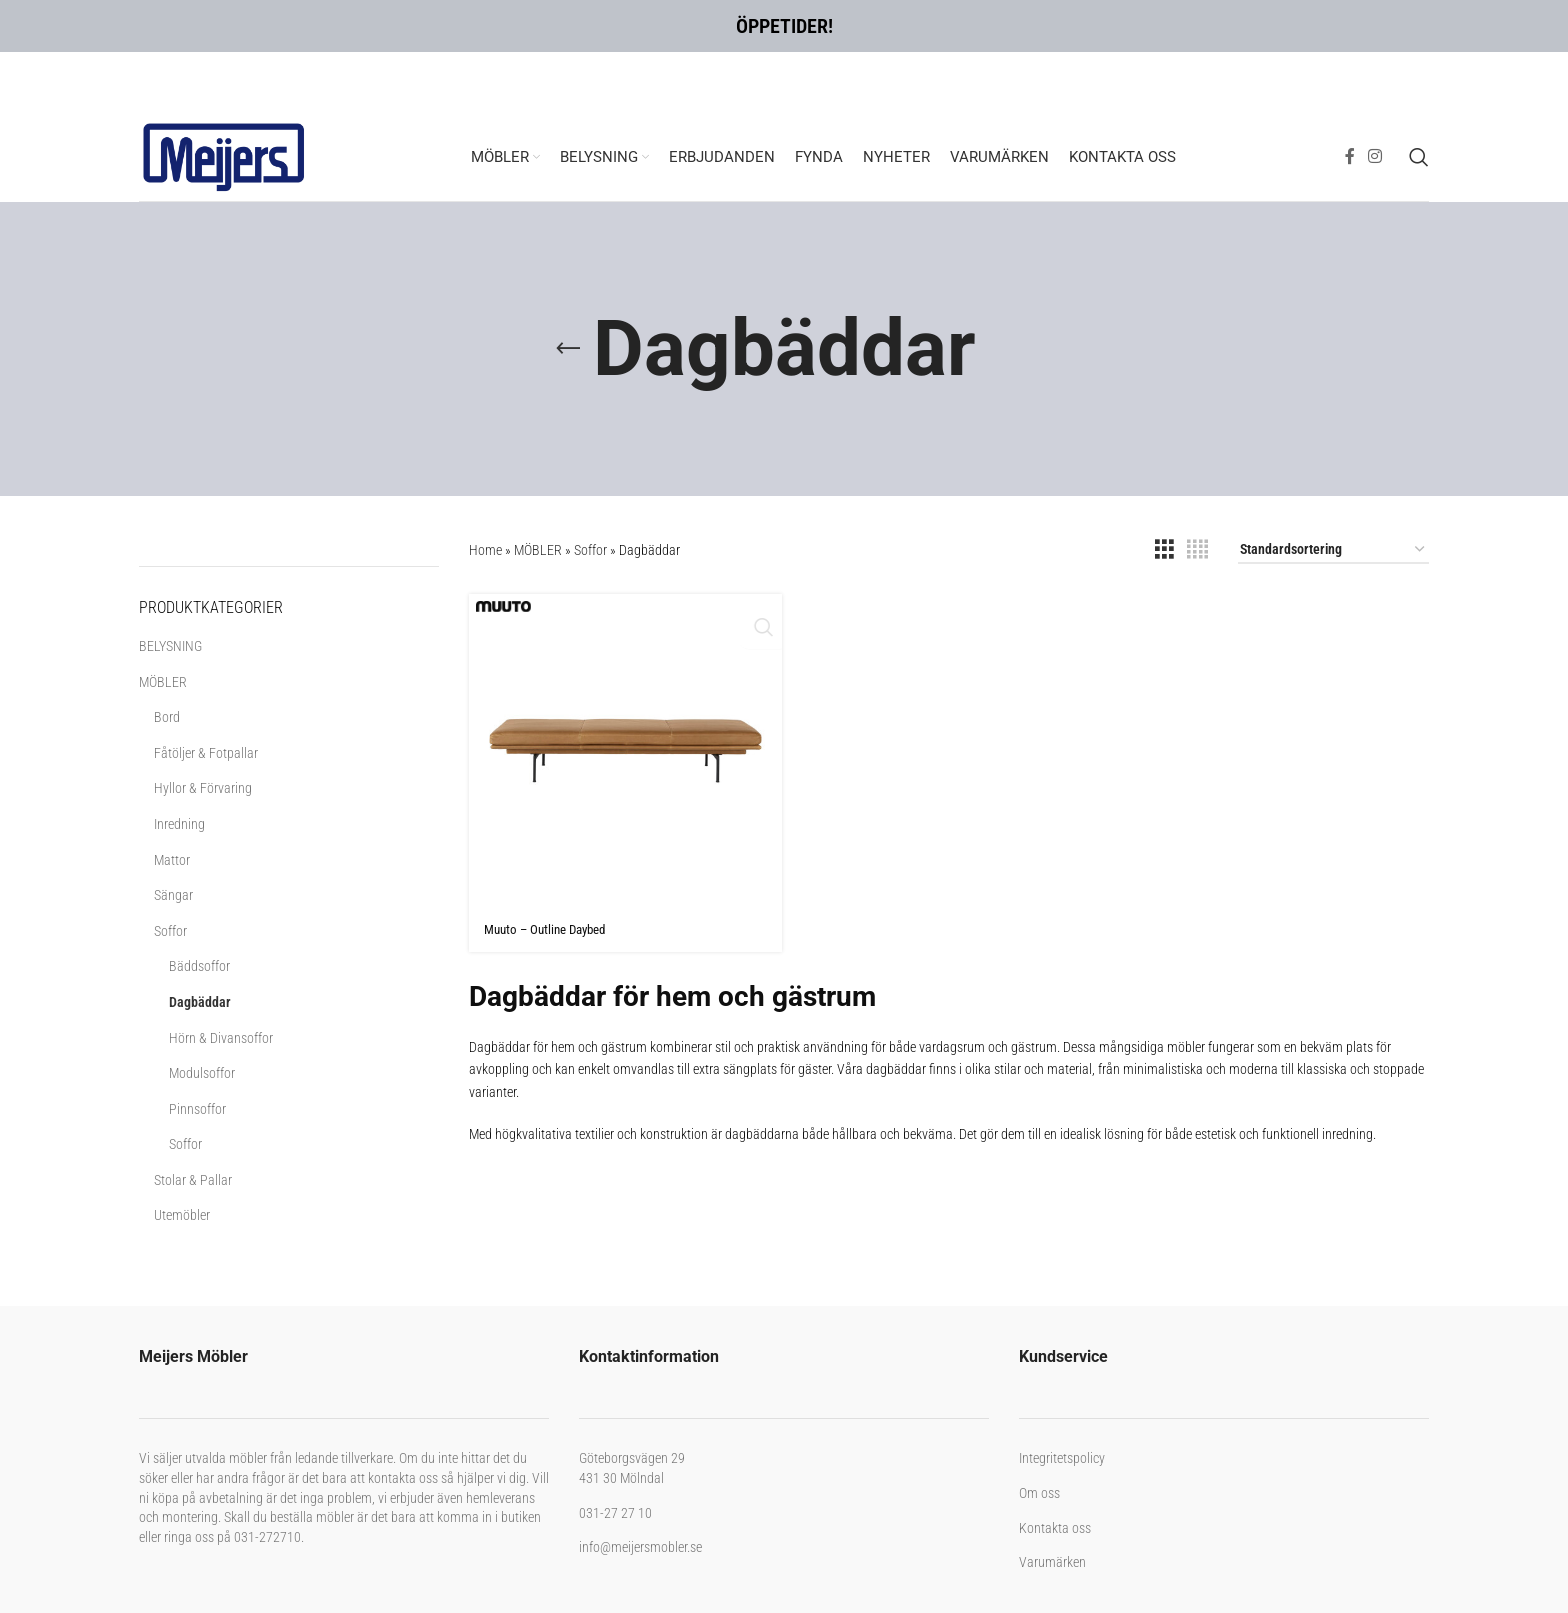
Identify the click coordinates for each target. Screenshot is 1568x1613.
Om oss (1039, 1493)
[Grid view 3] (1164, 549)
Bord (167, 717)
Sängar (173, 895)
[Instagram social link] (1375, 156)
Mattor (172, 860)
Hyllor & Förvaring (203, 788)
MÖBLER (163, 682)
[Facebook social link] (1349, 156)
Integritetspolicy (1062, 1458)
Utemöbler (182, 1215)
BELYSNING (170, 646)
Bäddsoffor (199, 966)
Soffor (170, 931)
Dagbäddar (200, 1002)
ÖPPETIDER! (784, 26)
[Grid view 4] (1197, 549)
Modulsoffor (202, 1073)
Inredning (179, 824)
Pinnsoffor (197, 1109)
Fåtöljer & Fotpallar (206, 753)
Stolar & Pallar (193, 1180)
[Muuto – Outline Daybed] (625, 750)
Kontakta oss (1055, 1528)
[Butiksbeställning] (1333, 550)
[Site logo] (224, 155)
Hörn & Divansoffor (221, 1038)
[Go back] (568, 349)
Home (485, 550)
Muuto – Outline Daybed (551, 929)
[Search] (1419, 157)
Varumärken (1052, 1562)
